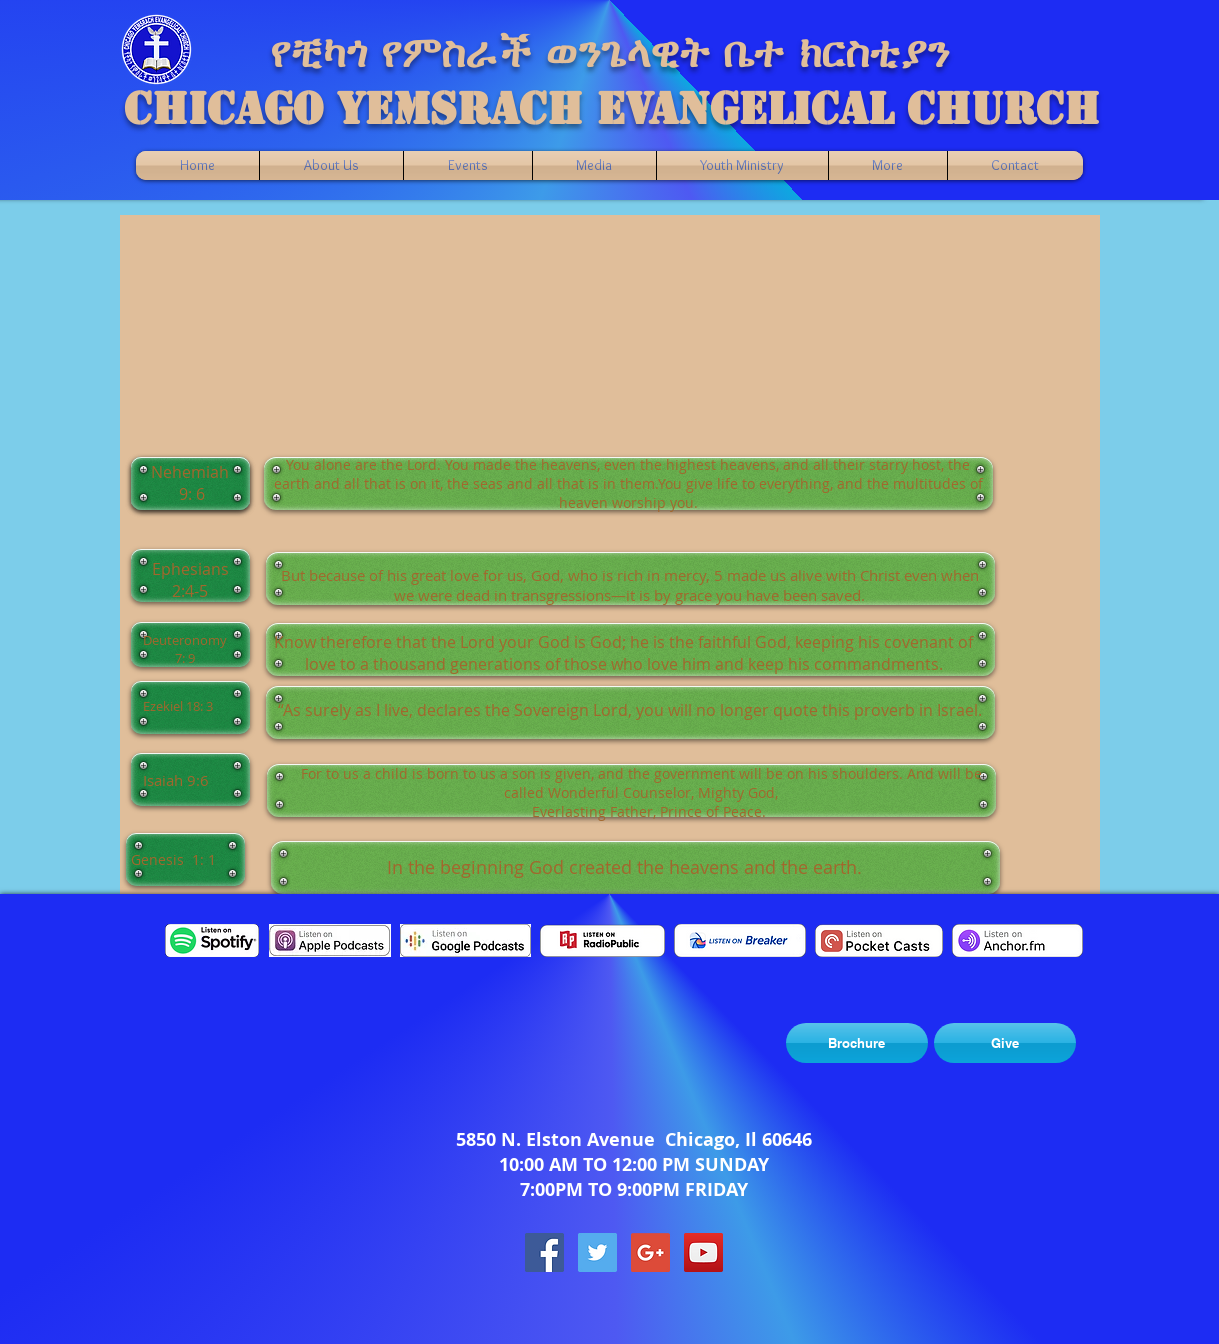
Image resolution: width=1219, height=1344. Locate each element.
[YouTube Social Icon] (703, 1252)
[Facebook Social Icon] (544, 1252)
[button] (594, 165)
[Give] (1005, 1043)
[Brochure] (857, 1043)
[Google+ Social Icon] (650, 1252)
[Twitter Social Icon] (597, 1252)
